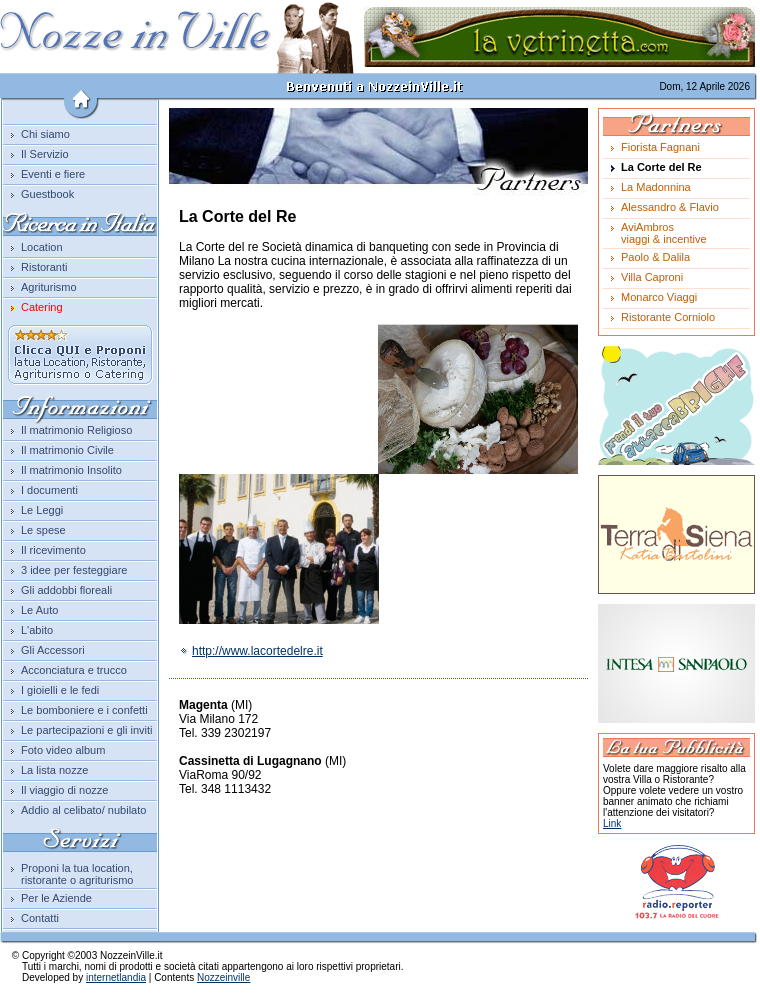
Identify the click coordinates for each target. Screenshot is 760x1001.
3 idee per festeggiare (74, 570)
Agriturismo (49, 287)
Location (42, 247)
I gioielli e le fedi (60, 690)
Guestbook (47, 194)
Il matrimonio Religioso (76, 430)
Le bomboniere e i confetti (84, 710)
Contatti (40, 918)
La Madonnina (656, 187)
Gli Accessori (53, 650)
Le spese (43, 530)
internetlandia (116, 977)
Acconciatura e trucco (74, 670)
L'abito (37, 630)
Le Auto (39, 610)
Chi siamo (45, 134)
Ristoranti (44, 267)
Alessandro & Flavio (670, 207)
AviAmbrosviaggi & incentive (664, 233)
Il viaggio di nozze (64, 790)
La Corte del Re (661, 167)
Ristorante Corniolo (668, 317)
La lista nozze (54, 770)
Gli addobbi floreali (66, 590)
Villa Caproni (652, 277)
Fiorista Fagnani (660, 147)
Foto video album (63, 750)
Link (612, 823)
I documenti (49, 490)
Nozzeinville (223, 977)
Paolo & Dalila (655, 257)
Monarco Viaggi (659, 297)
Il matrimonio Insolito (71, 470)
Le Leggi (42, 510)
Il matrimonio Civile (67, 450)
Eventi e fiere (53, 174)
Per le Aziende (56, 898)
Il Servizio (45, 154)
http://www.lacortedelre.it (251, 651)
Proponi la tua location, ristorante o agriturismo (77, 874)
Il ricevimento (53, 550)
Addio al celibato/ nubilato (83, 810)
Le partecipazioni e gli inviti (86, 730)
